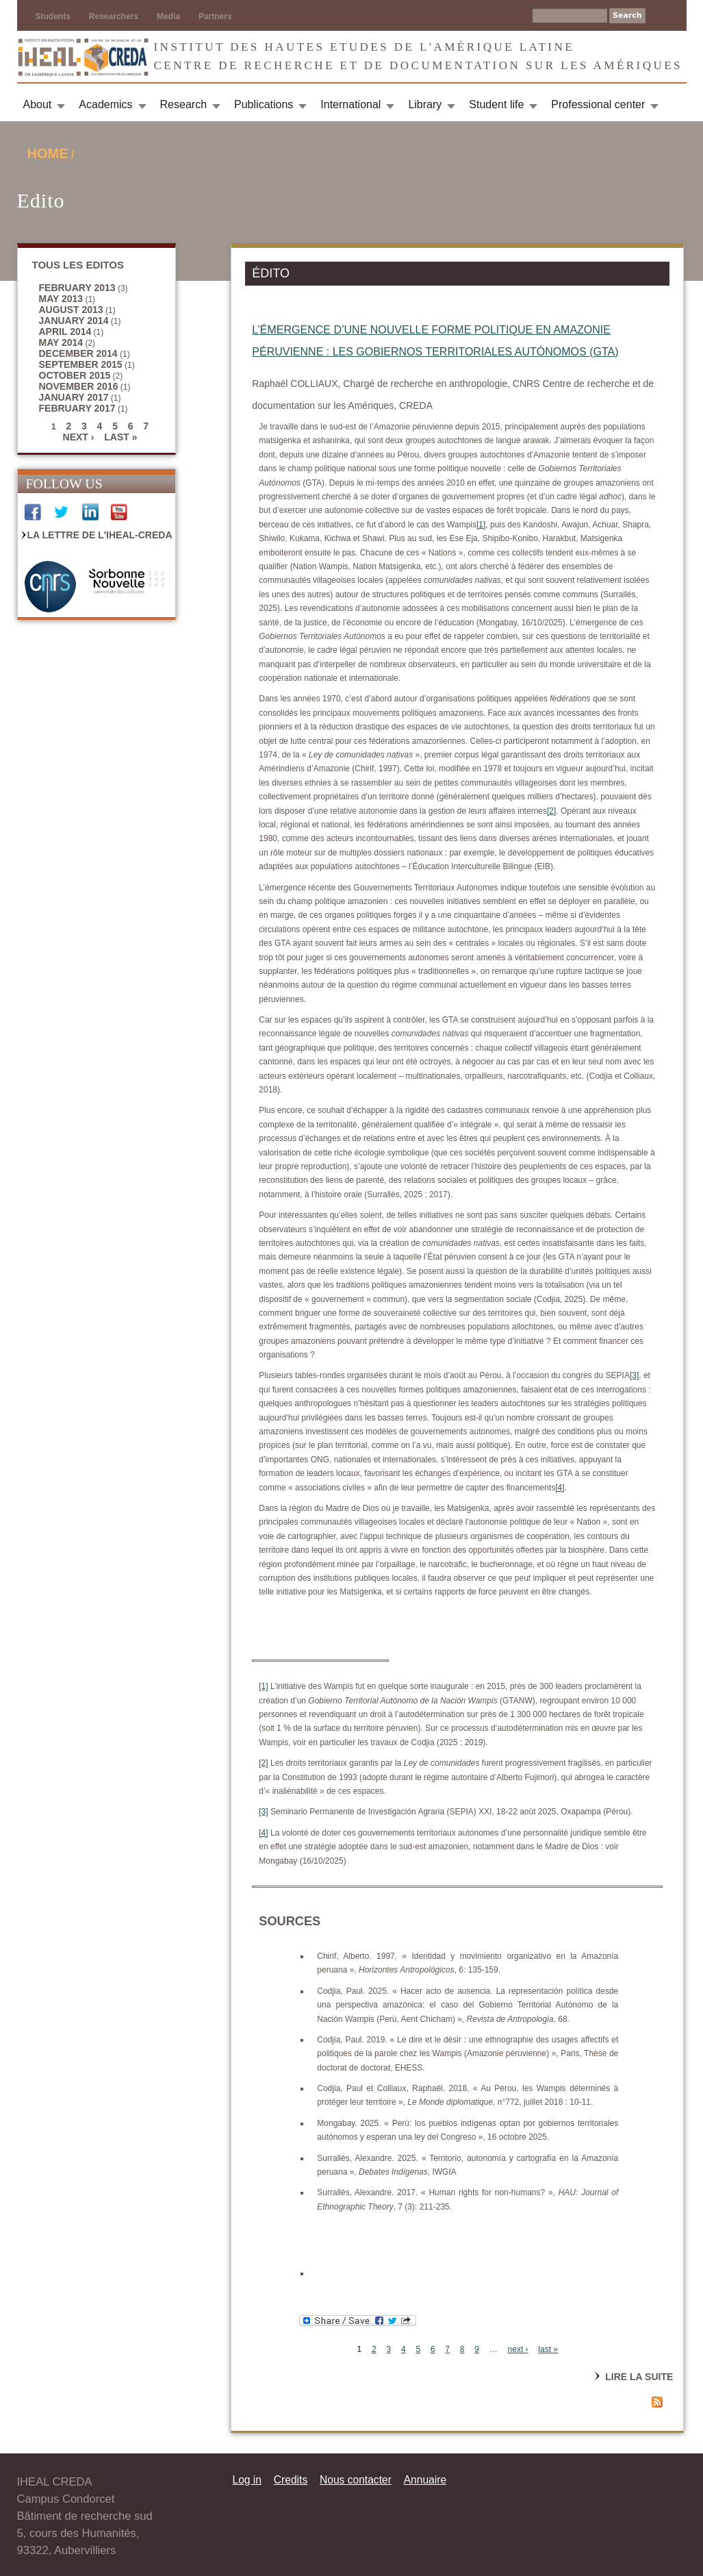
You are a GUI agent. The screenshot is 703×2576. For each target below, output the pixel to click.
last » (120, 437)
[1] (480, 524)
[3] (634, 1375)
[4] (559, 1487)
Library (425, 104)
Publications (263, 104)
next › (78, 437)
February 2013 (77, 287)
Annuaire (425, 2480)
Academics (105, 104)
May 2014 (61, 342)
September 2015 (81, 364)
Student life (496, 104)
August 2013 (71, 309)
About (37, 104)
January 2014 (74, 320)
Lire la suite (639, 2376)
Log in (247, 2480)
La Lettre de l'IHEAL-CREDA (99, 534)
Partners (215, 16)
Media (168, 16)
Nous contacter (356, 2480)
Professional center (598, 104)
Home (47, 153)
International (350, 104)
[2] (551, 811)
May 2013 (61, 298)
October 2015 (75, 375)
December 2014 (78, 353)
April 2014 (65, 331)
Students (53, 16)
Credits (290, 2480)
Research (183, 104)
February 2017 (77, 408)
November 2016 (78, 386)
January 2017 (74, 397)
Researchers (113, 16)
